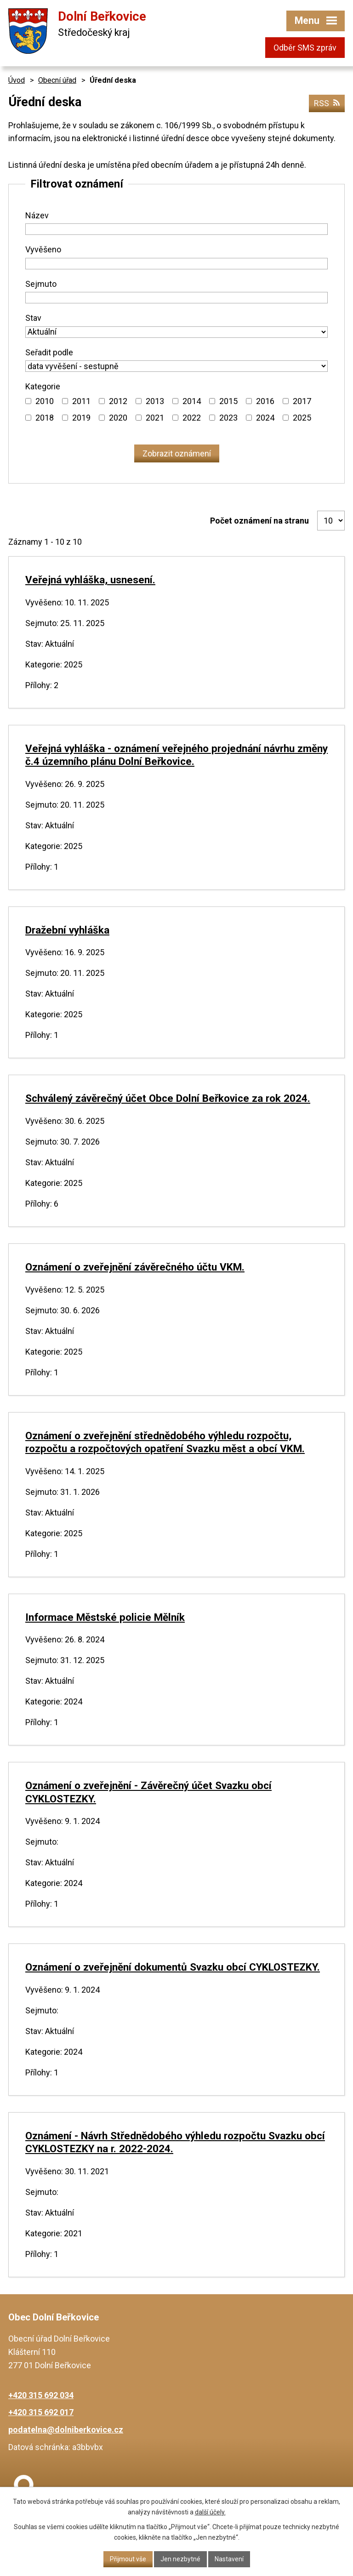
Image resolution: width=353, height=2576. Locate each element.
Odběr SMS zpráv (304, 47)
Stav (33, 318)
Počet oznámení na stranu (259, 520)
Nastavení (229, 2559)
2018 (44, 417)
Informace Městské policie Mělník (105, 1617)
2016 (265, 401)
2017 (302, 401)
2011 (81, 401)
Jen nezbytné (180, 2559)
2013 (155, 401)
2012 (118, 401)
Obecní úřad (57, 80)
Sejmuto (41, 284)
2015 (228, 401)
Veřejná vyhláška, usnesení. (90, 580)
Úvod (16, 80)
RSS (327, 103)
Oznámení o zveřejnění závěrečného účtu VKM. (135, 1267)
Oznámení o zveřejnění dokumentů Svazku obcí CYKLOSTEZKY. (172, 1967)
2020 (118, 417)
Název (37, 215)
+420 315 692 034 (41, 2395)
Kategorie (42, 386)
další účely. (210, 2512)
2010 (44, 401)
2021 (155, 417)
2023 (228, 417)
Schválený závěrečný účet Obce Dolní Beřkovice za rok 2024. (167, 1098)
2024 (265, 417)
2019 (81, 417)
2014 (191, 401)
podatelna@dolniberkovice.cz (65, 2429)
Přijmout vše (128, 2559)
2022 (191, 417)
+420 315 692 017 (41, 2412)
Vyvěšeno (43, 249)
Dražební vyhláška (67, 930)
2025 (302, 417)
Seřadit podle (49, 352)
